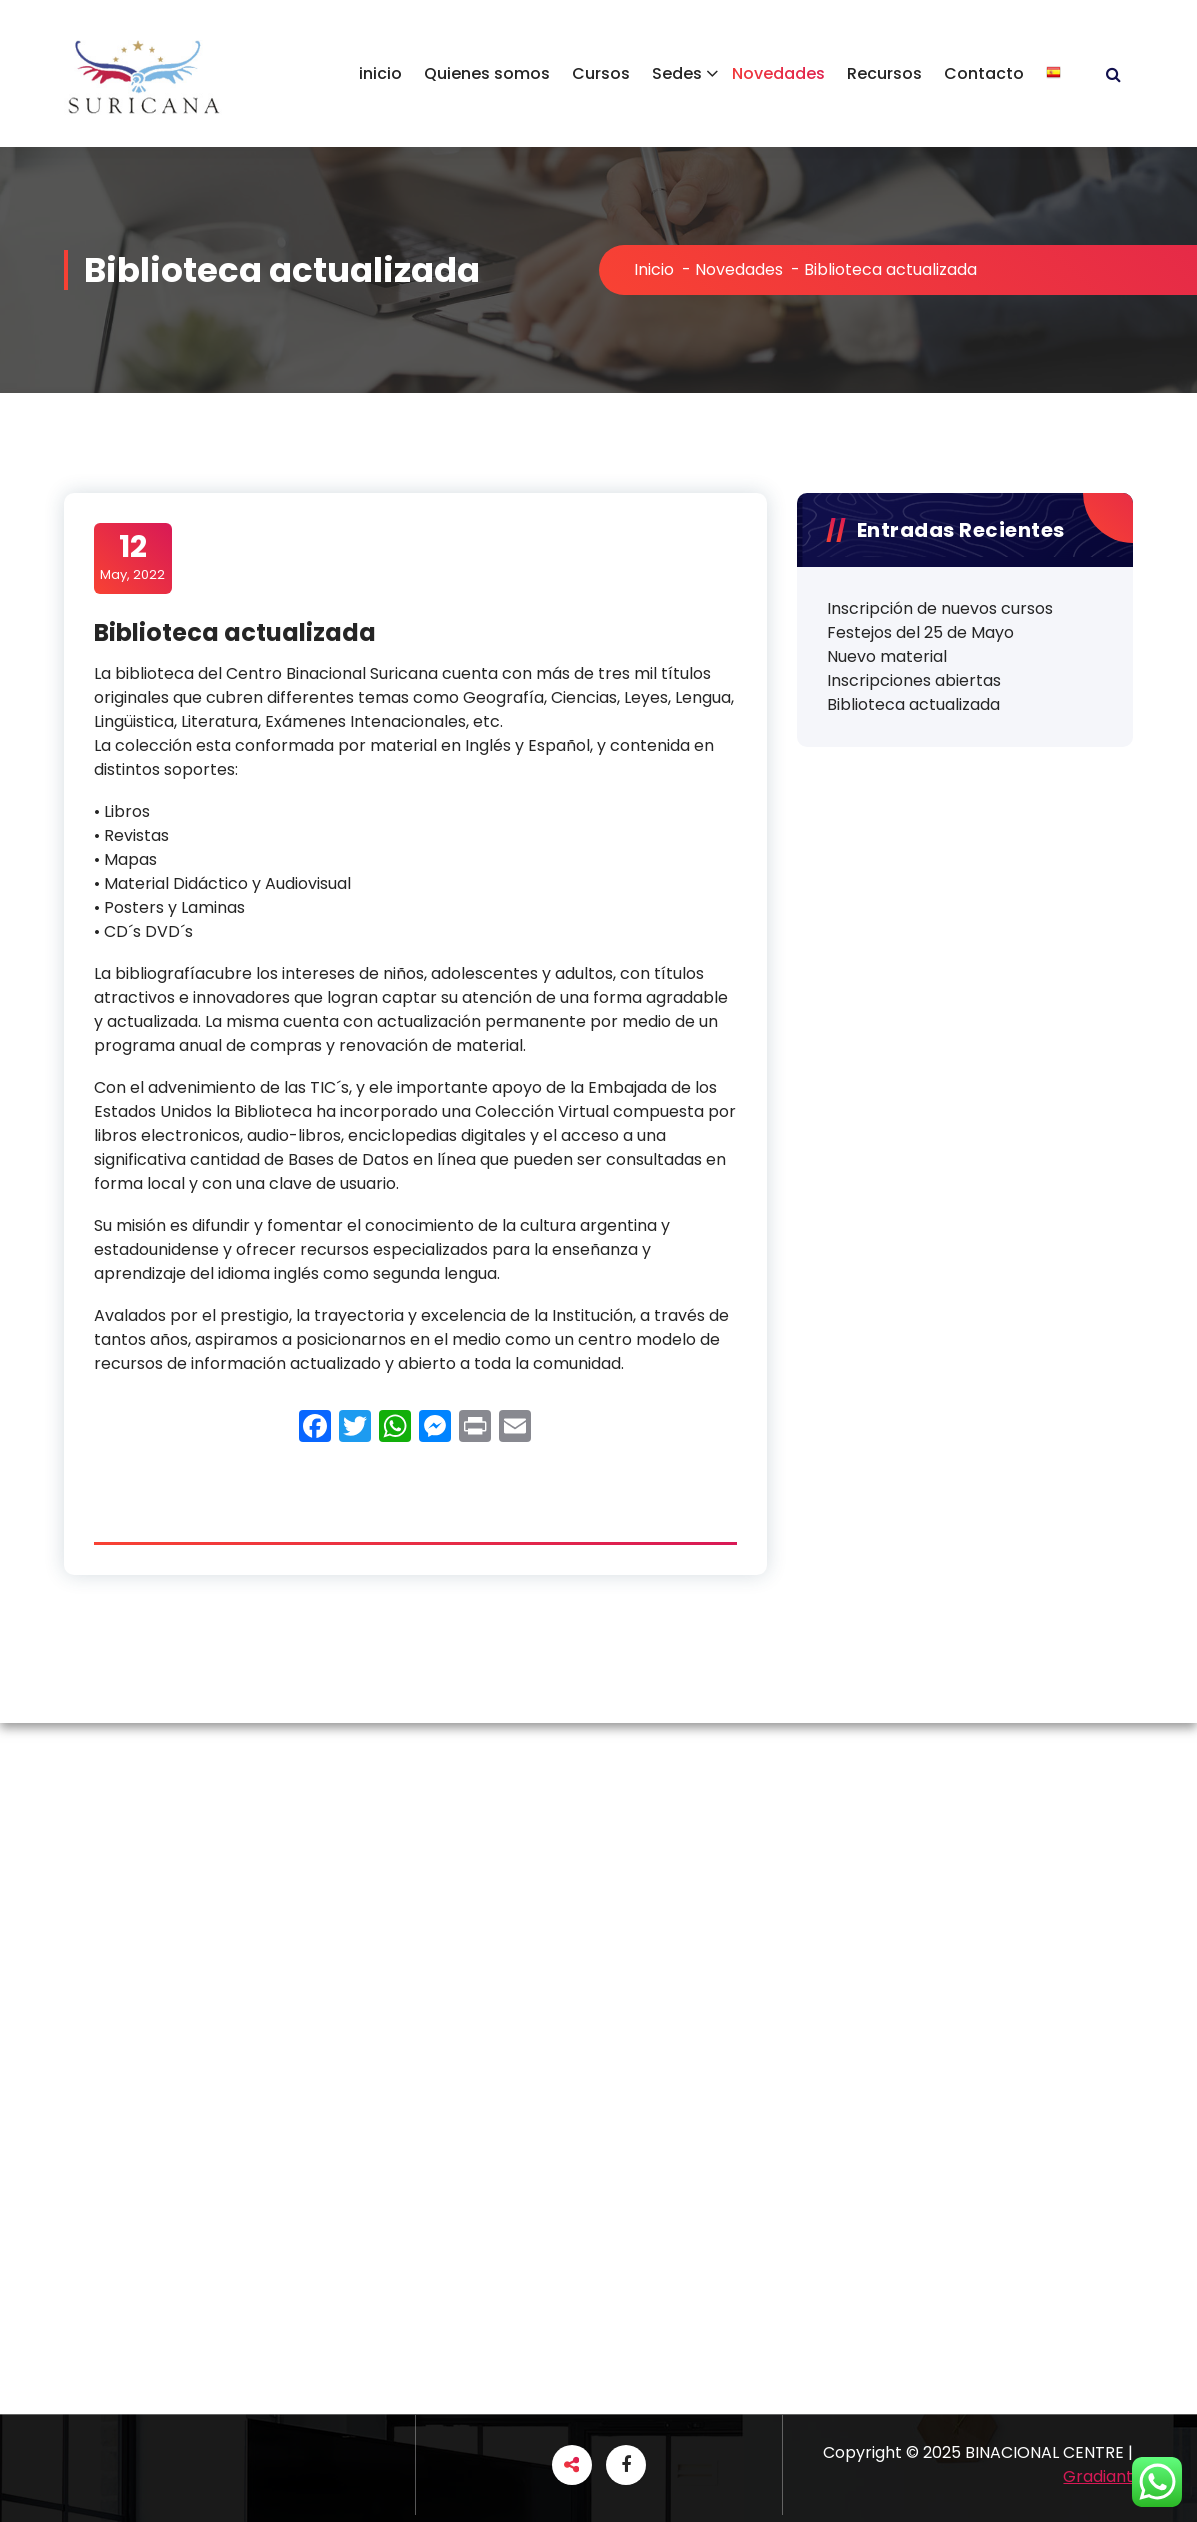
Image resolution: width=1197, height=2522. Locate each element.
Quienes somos (487, 73)
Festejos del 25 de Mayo (920, 632)
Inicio (654, 269)
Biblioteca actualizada (913, 704)
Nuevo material (887, 656)
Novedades (778, 73)
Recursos (884, 73)
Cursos (601, 73)
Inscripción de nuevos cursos (940, 608)
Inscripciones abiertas (914, 680)
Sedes (677, 73)
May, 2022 (132, 557)
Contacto (984, 73)
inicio (380, 73)
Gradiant (1098, 2476)
